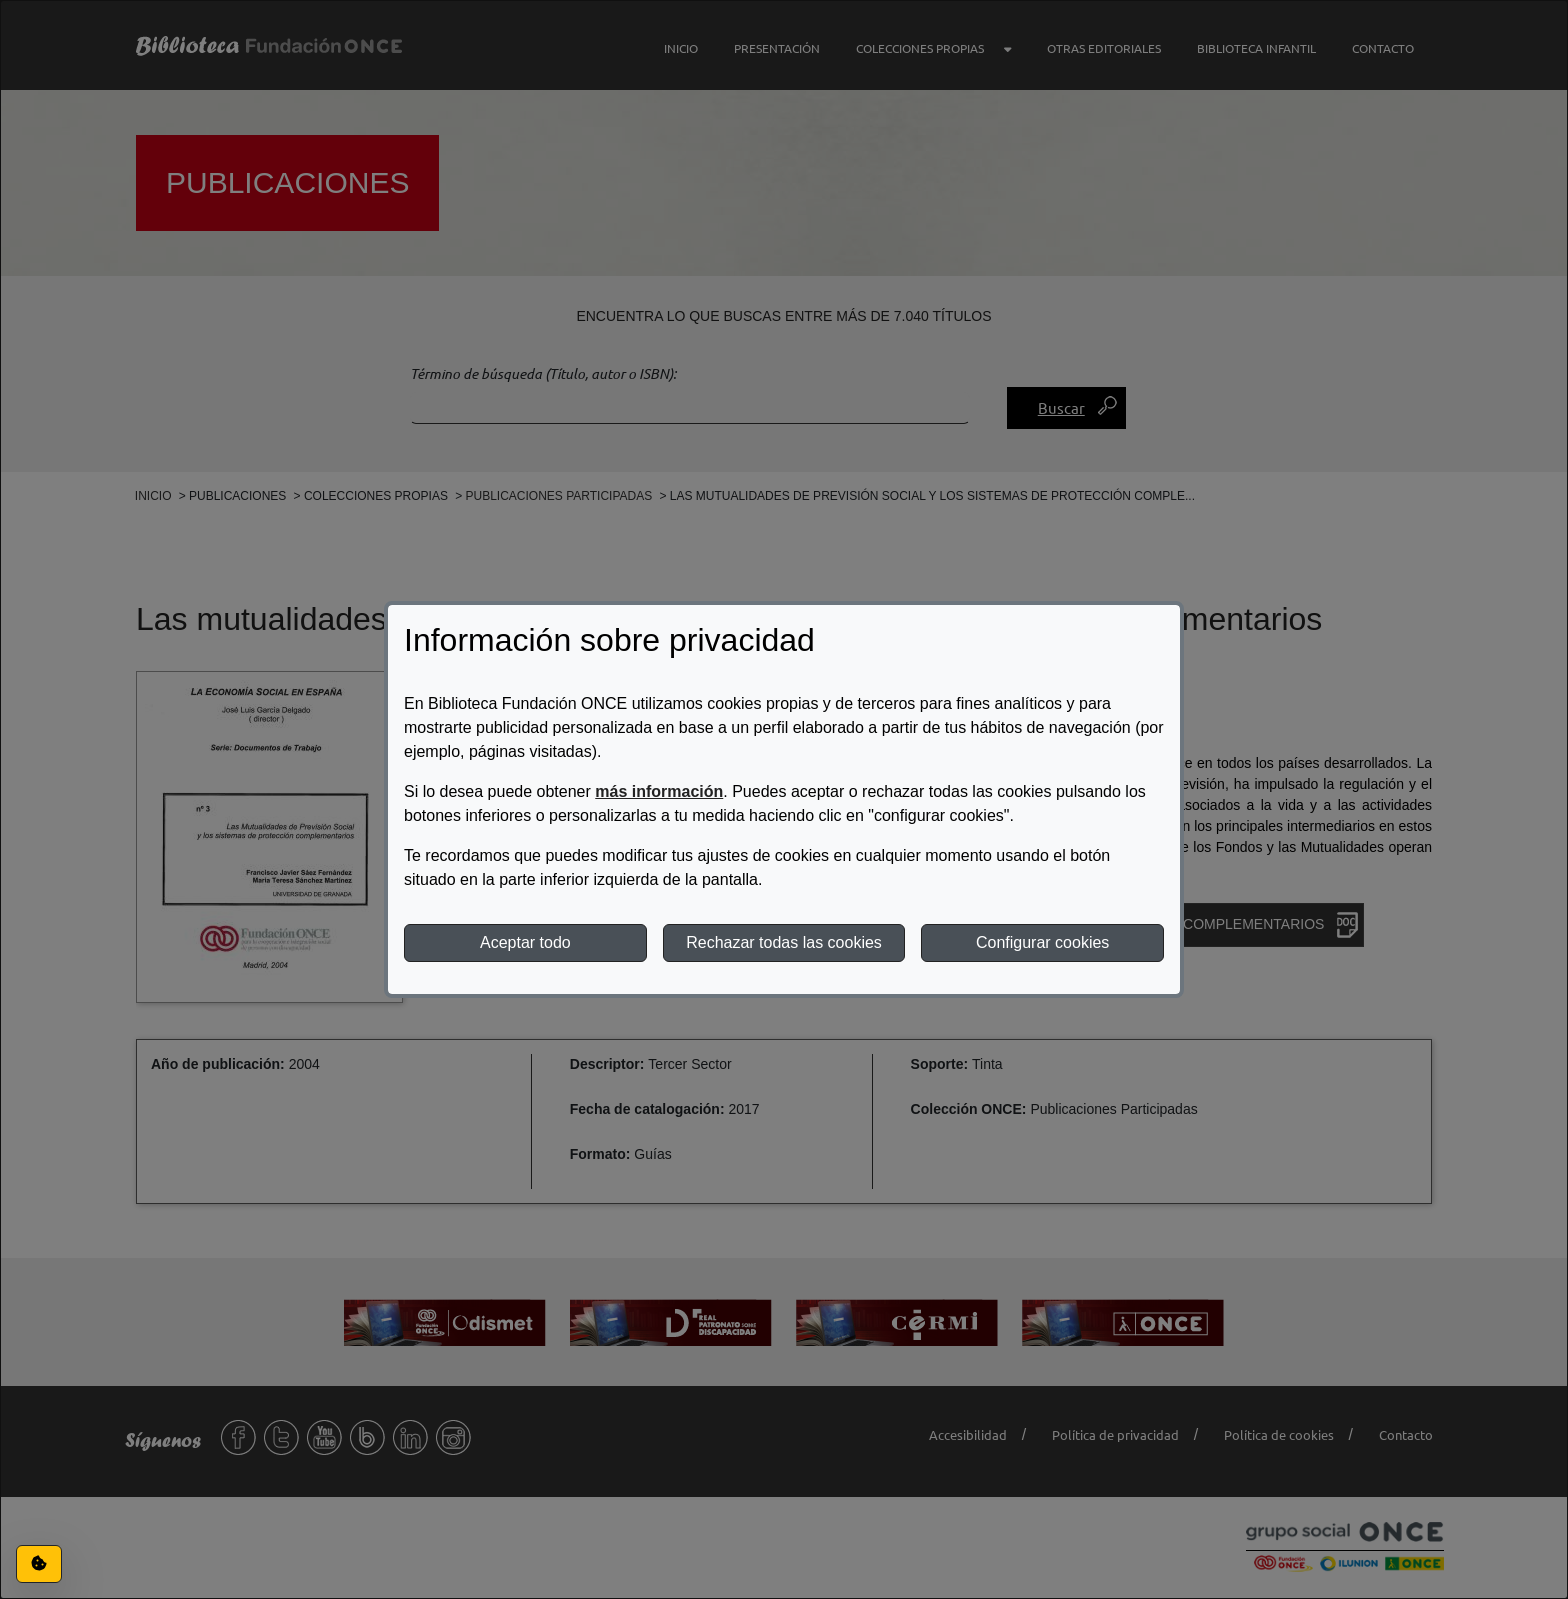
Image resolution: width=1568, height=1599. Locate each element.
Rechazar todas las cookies (784, 942)
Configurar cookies (1042, 942)
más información (659, 791)
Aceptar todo (525, 942)
